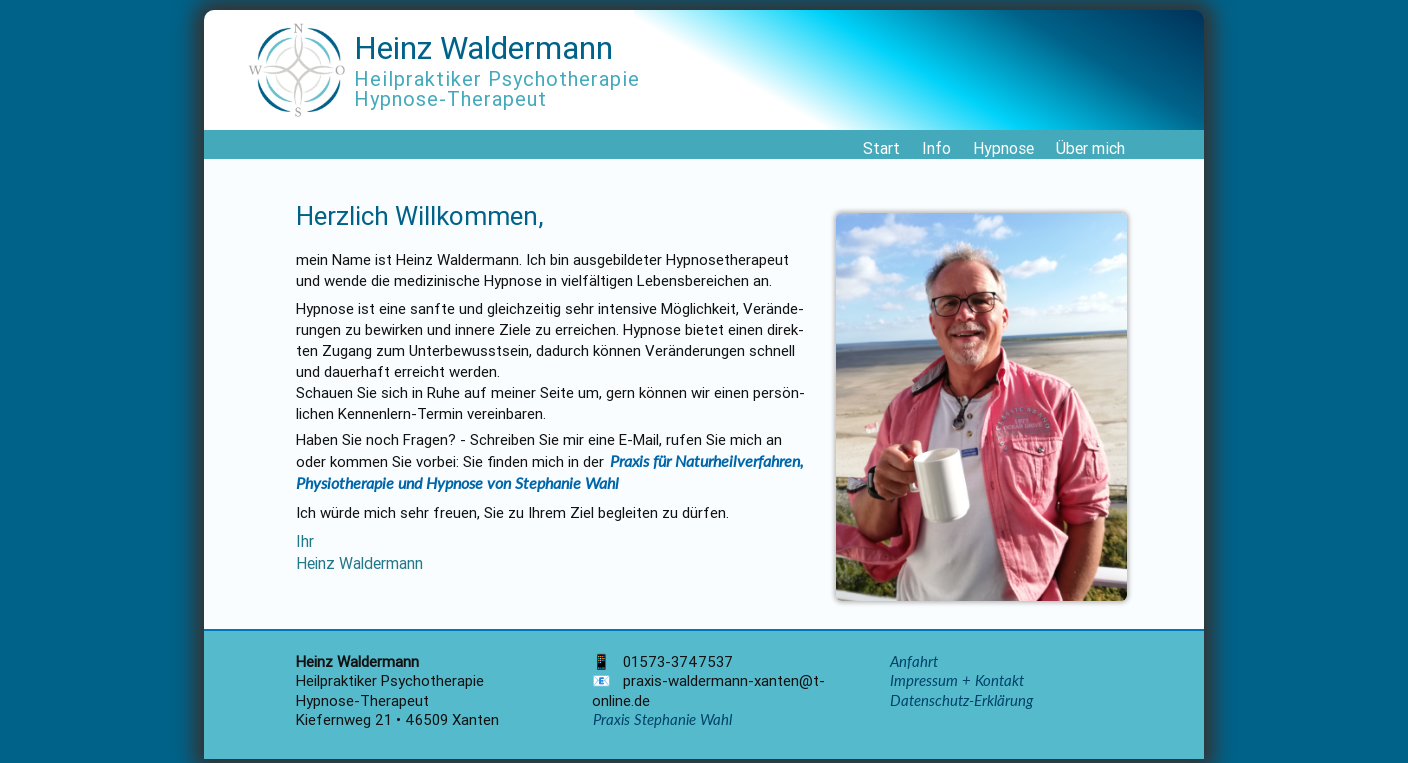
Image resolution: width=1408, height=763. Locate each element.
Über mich (1090, 148)
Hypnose (1003, 148)
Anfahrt (914, 661)
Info (936, 148)
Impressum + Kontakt (957, 680)
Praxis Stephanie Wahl (662, 719)
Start (881, 148)
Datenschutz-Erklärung (961, 700)
